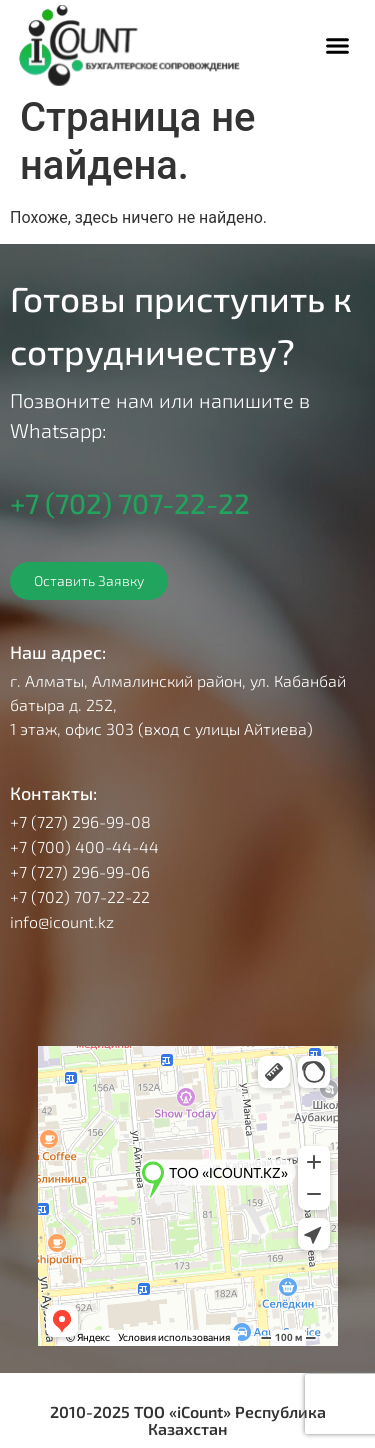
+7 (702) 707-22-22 (130, 503)
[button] (338, 46)
